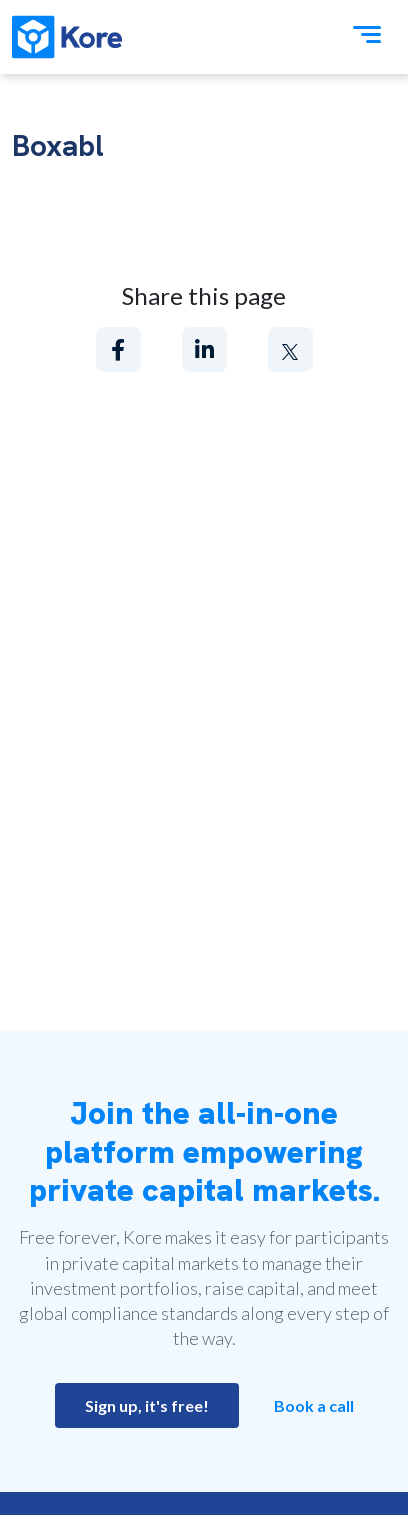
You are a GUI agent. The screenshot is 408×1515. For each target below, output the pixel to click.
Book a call (314, 1405)
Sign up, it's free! (147, 1405)
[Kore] (67, 37)
